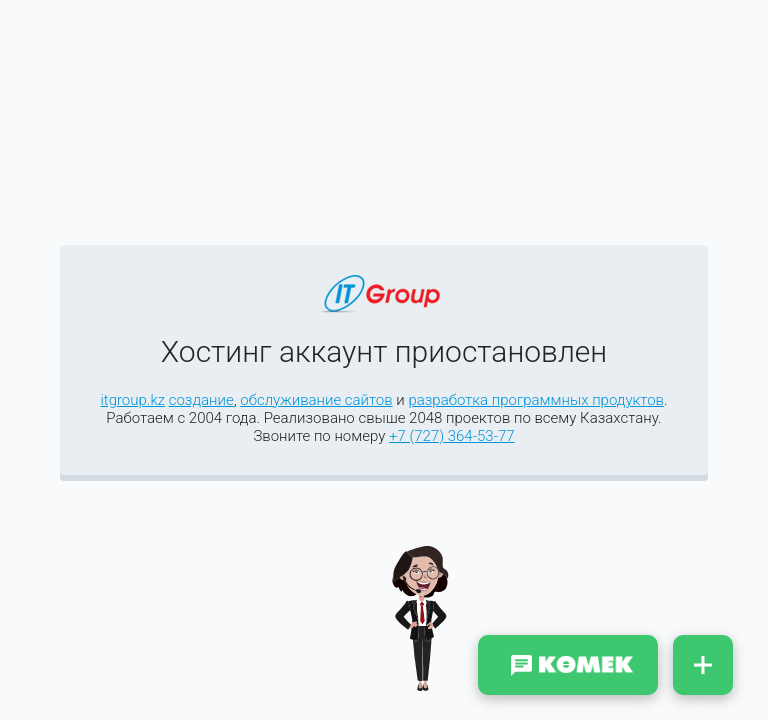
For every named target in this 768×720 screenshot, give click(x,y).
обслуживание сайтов (316, 400)
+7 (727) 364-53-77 (452, 436)
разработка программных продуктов (536, 400)
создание (201, 400)
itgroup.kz (132, 400)
